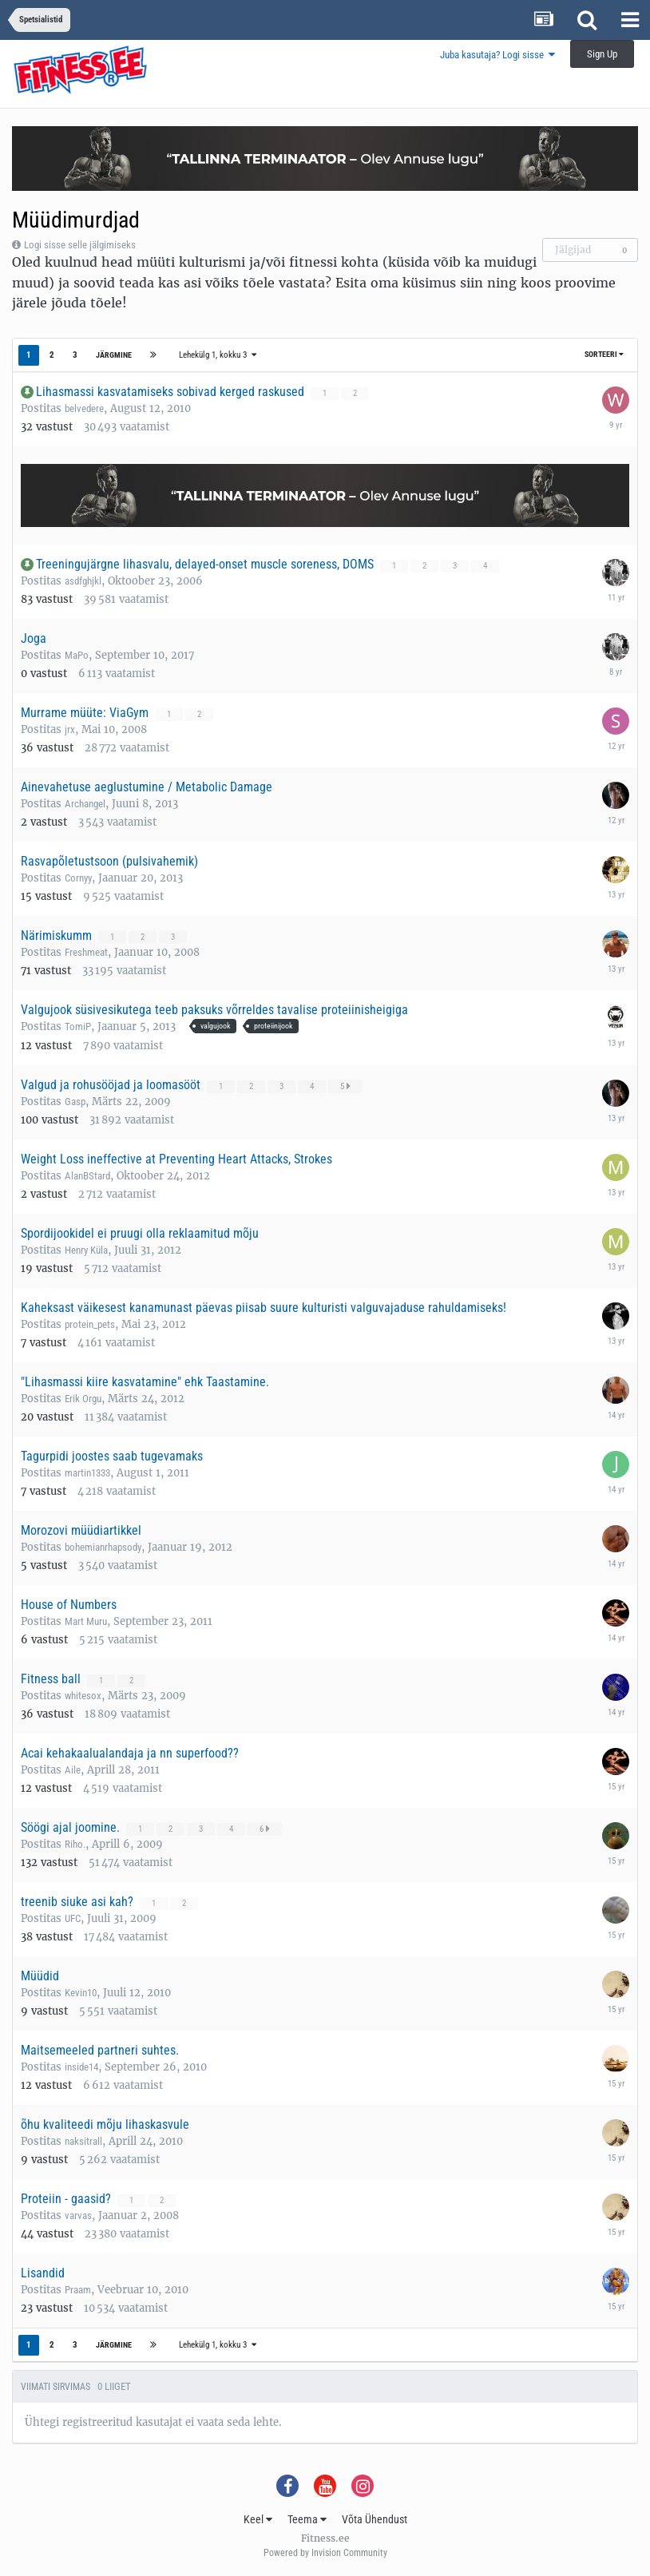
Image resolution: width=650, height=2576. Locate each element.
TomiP (78, 1026)
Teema (307, 2519)
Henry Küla (86, 1250)
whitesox (83, 1696)
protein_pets (90, 1324)
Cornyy (78, 878)
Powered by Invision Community (325, 2552)
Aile (73, 1770)
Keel (258, 2519)
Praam (78, 2290)
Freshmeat (86, 952)
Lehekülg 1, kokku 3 (217, 355)
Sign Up (602, 54)
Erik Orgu (83, 1399)
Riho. (75, 1844)
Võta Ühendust (374, 2519)
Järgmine (114, 355)
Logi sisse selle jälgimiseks (80, 245)
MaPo (77, 655)
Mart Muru (86, 1621)
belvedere (84, 408)
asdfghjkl (83, 581)
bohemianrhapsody (103, 1547)
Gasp (75, 1102)
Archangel (85, 804)
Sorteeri (604, 354)
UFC (73, 1918)
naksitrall (83, 2141)
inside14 (81, 2067)
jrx (70, 729)
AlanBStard (87, 1176)
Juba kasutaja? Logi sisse (497, 55)
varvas (78, 2215)
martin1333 (87, 1473)
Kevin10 (81, 1993)
